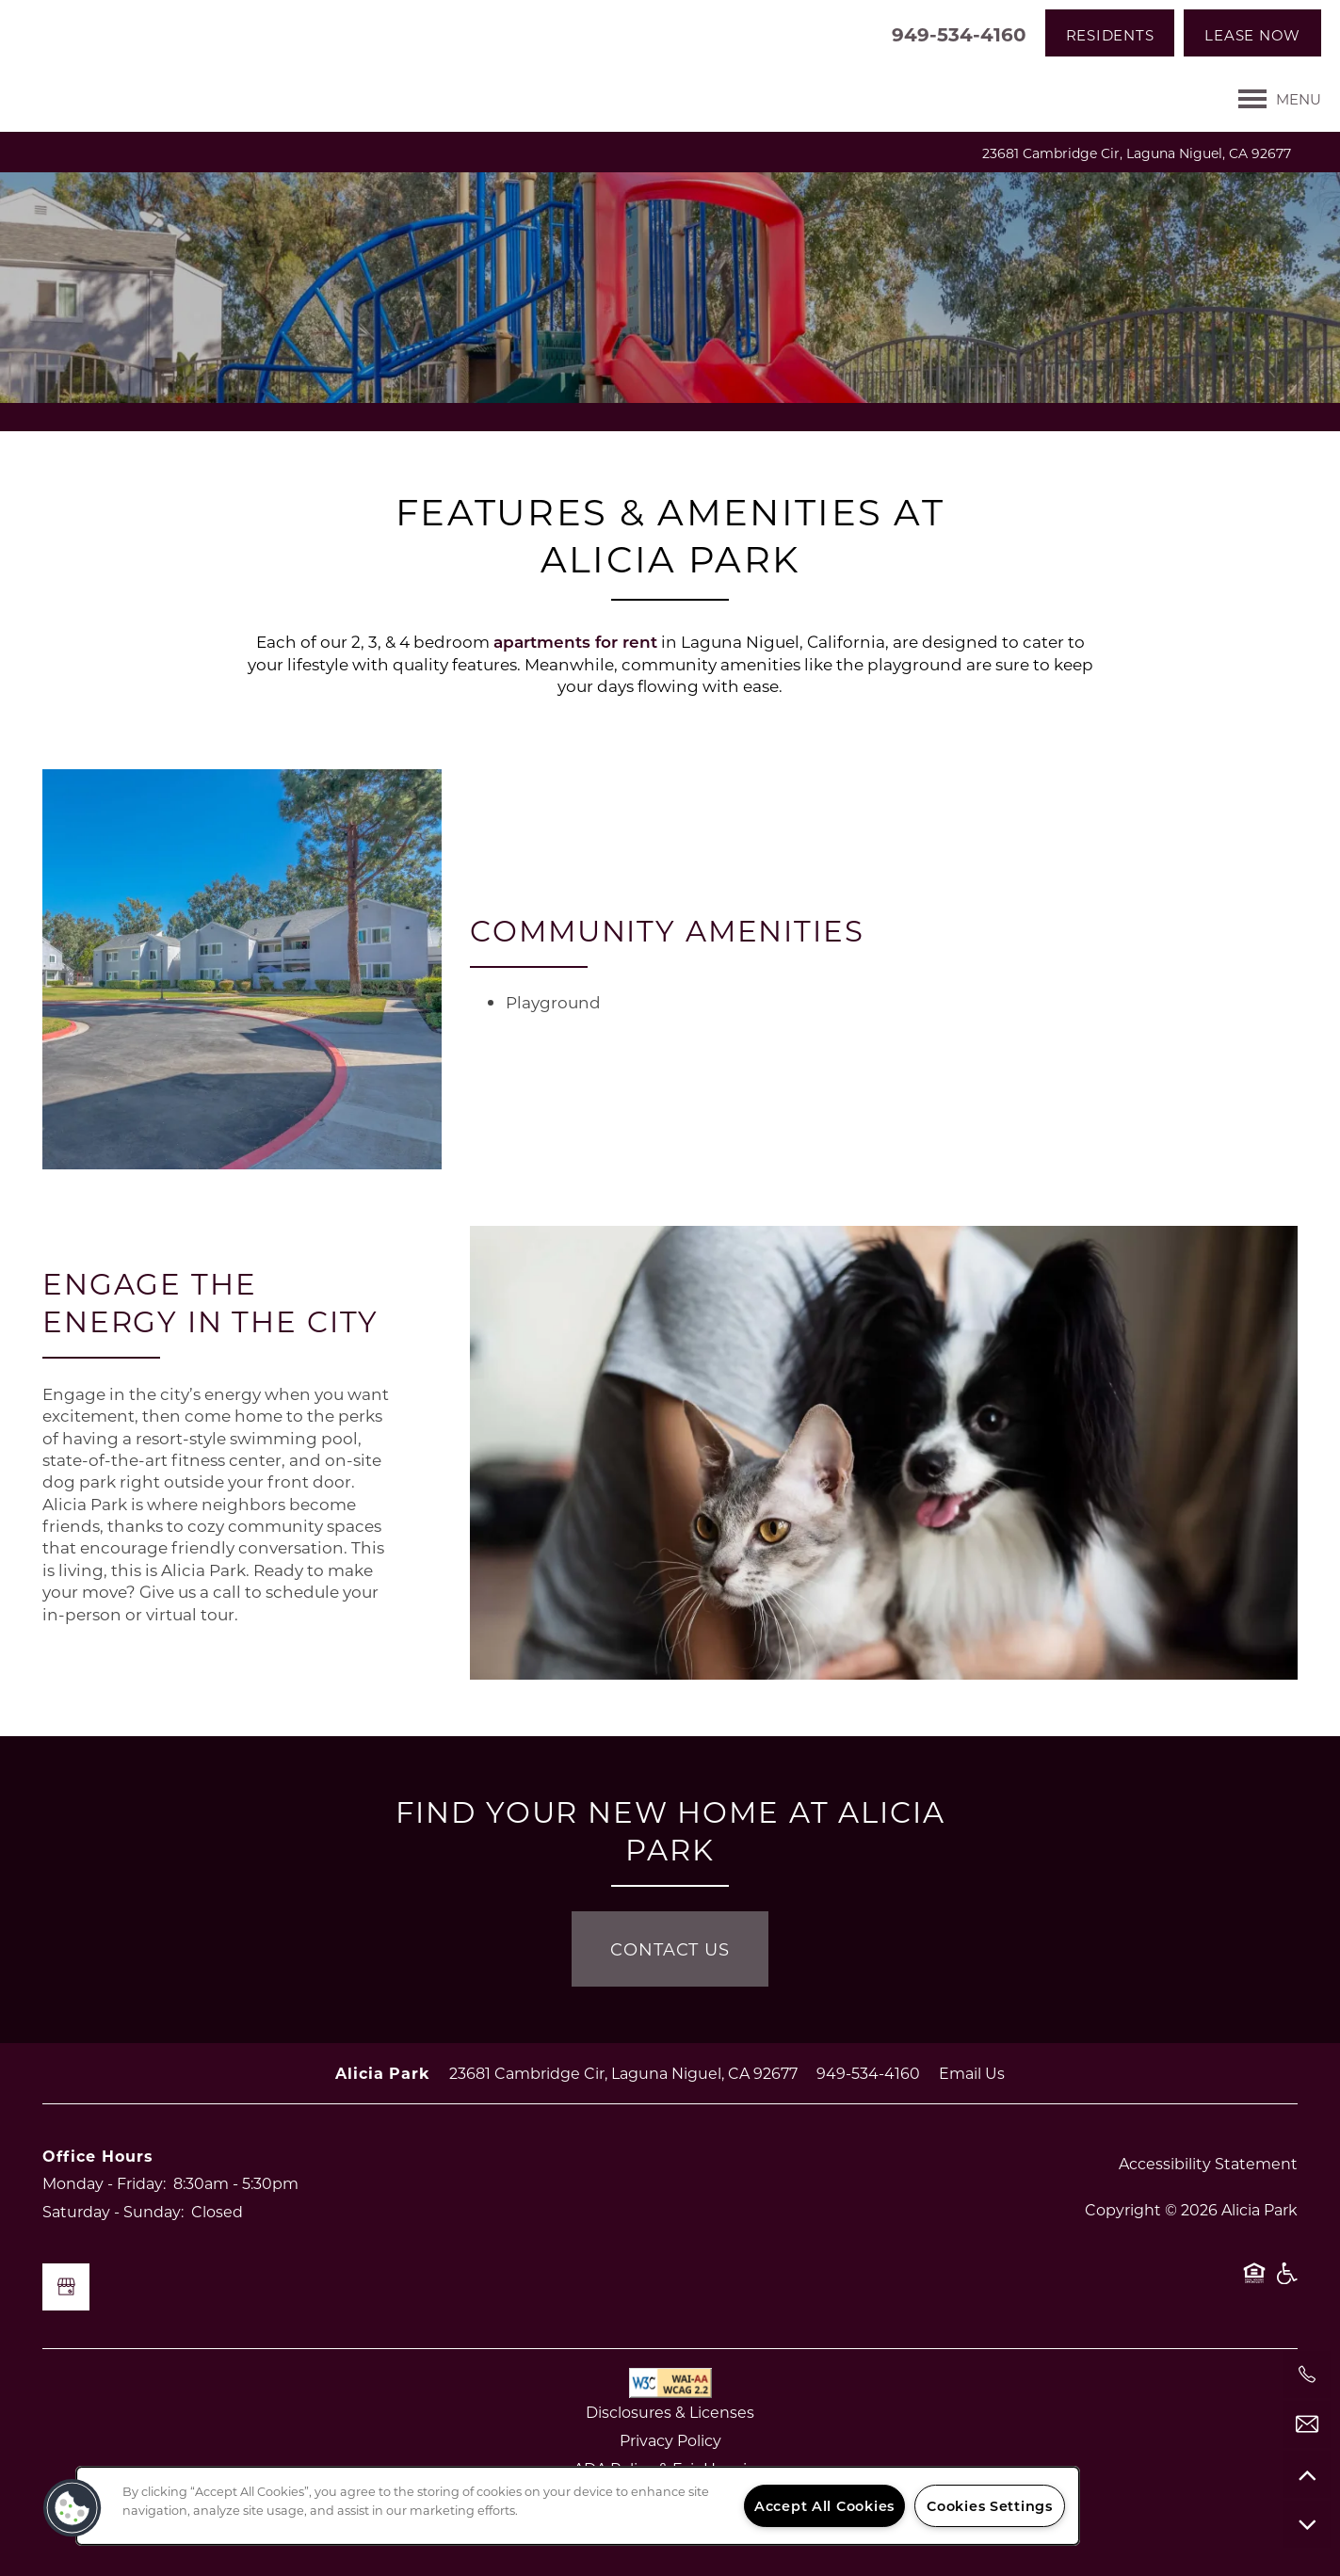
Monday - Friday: (104, 2183)
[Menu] (1279, 99)
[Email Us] (1307, 2424)
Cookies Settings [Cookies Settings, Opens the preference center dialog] (990, 2506)
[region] (577, 2506)
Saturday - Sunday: (113, 2211)
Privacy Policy (670, 2440)
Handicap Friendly (1286, 2282)
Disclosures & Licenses (670, 2412)
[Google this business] (65, 2286)
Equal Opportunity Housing (1254, 2282)
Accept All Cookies (824, 2506)
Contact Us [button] (670, 1949)
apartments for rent (575, 641)
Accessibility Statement (1208, 2163)
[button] (1110, 32)
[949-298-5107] (1307, 2374)
